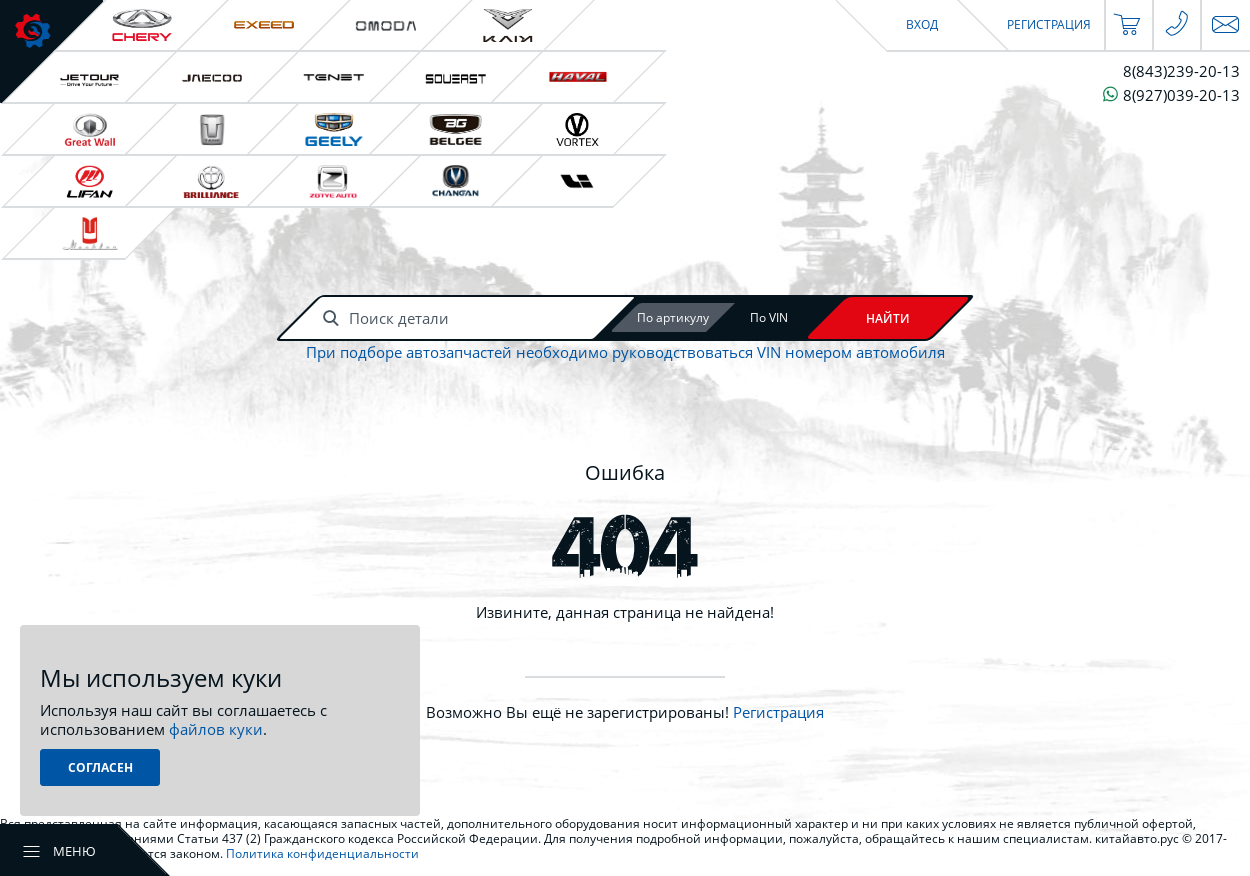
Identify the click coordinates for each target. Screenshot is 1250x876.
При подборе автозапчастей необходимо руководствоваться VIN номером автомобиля (625, 352)
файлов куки (216, 729)
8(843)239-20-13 (1181, 71)
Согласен (100, 767)
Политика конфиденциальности (322, 853)
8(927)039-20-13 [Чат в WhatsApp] (1171, 94)
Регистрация (778, 712)
